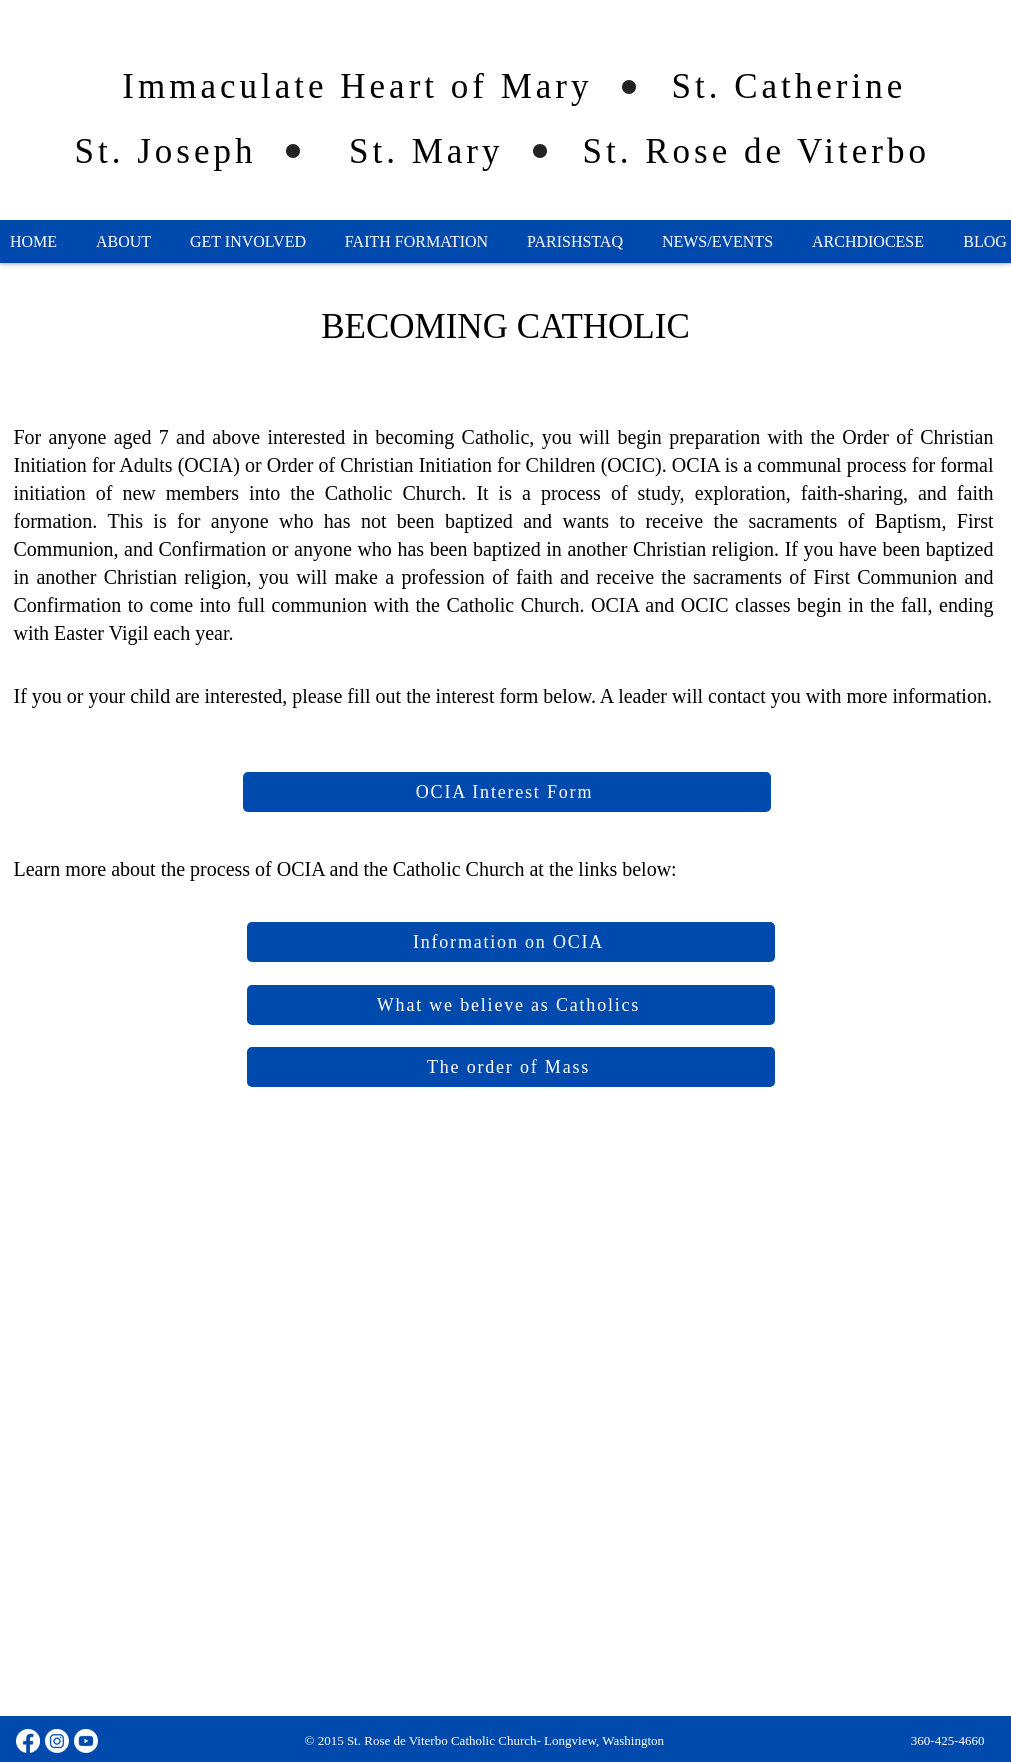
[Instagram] (57, 1741)
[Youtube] (86, 1741)
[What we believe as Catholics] (511, 1005)
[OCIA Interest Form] (507, 792)
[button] (124, 242)
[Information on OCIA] (511, 942)
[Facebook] (28, 1741)
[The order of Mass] (511, 1067)
